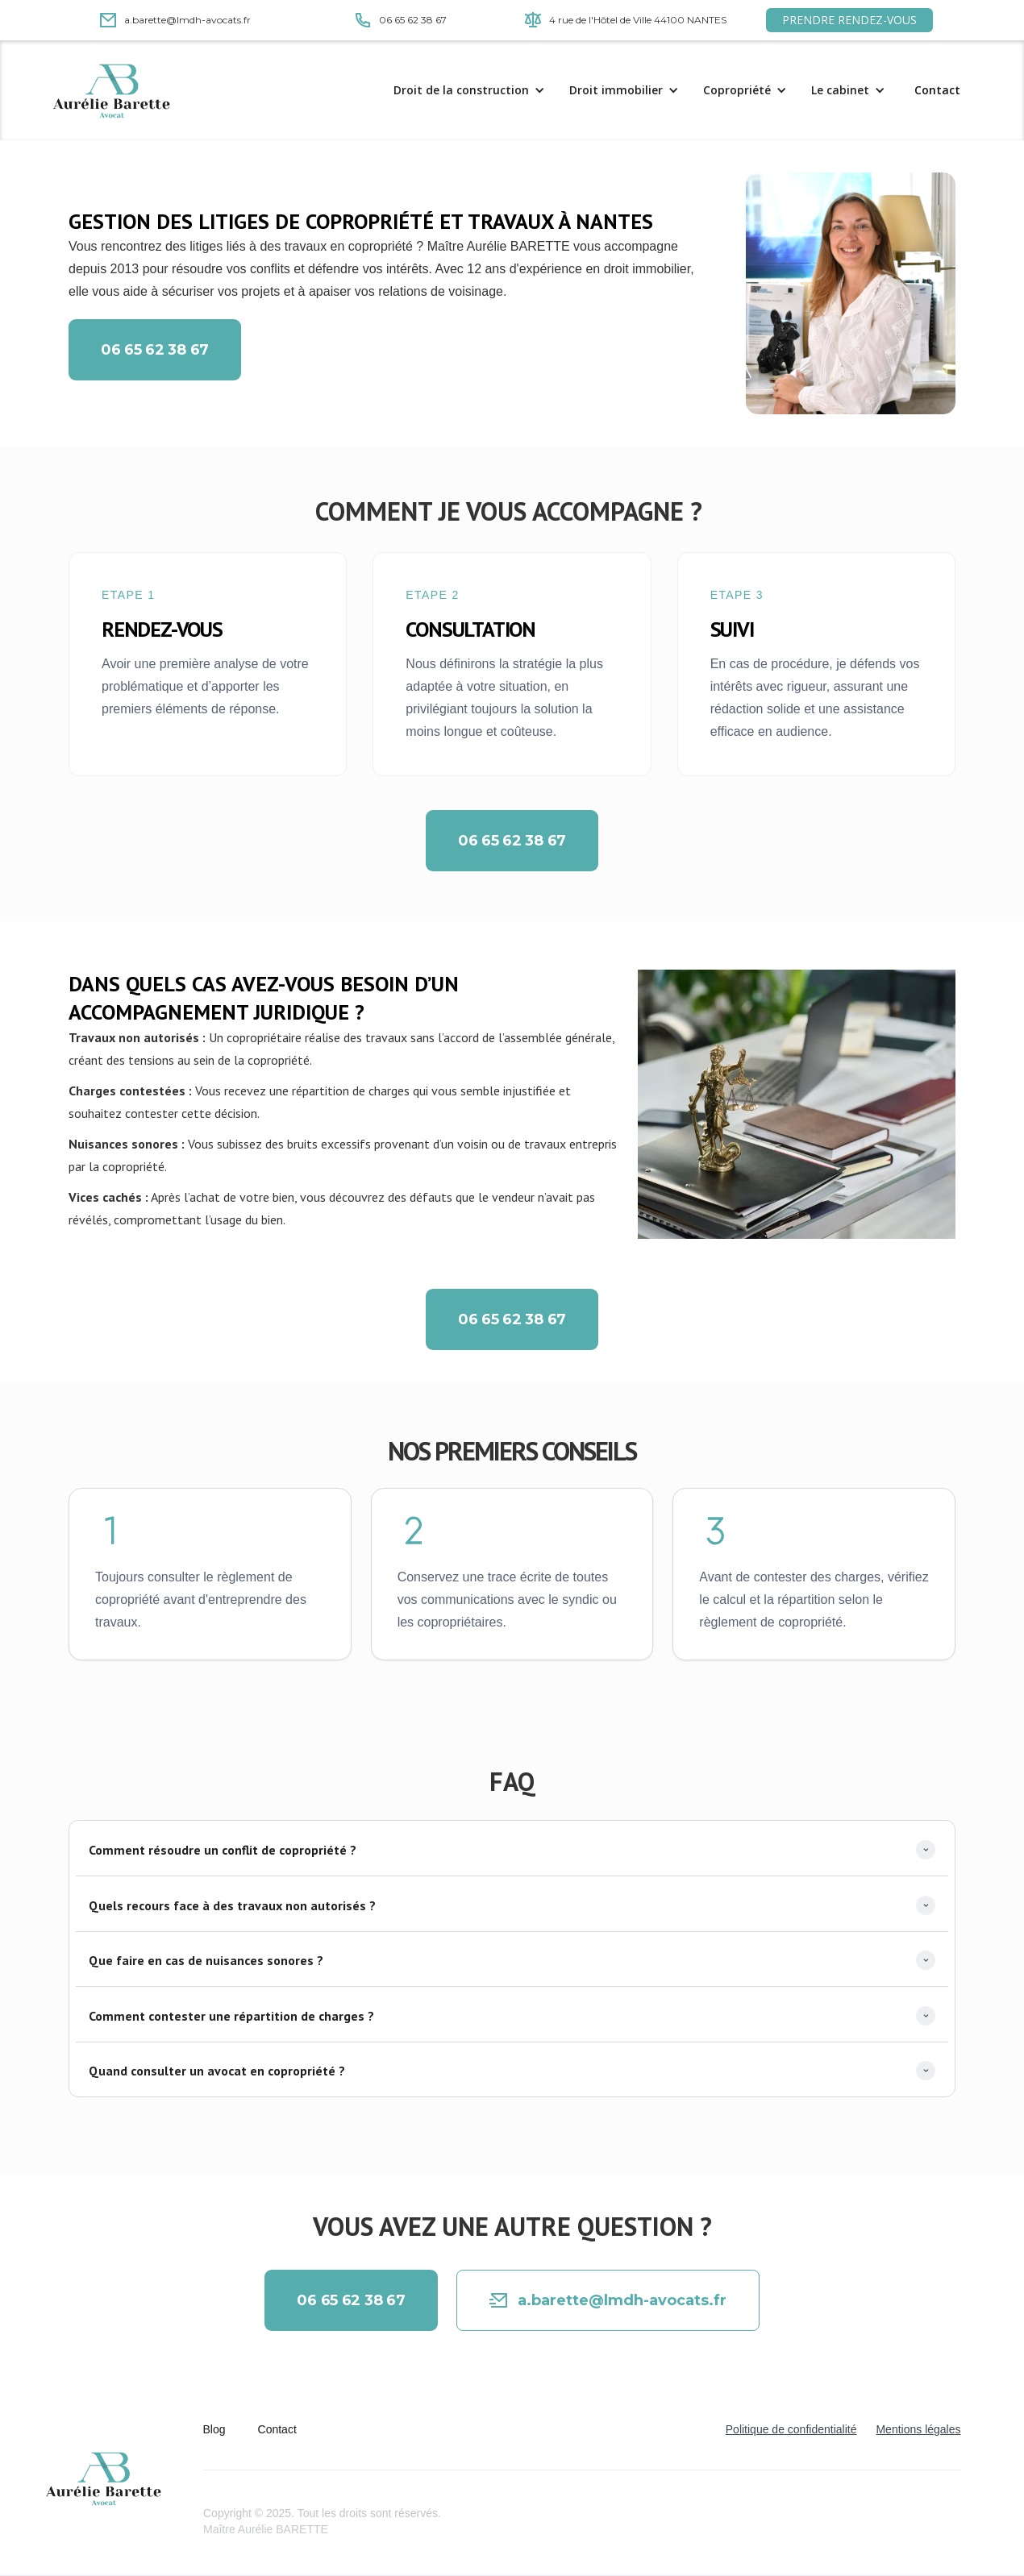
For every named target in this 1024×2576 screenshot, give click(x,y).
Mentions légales (918, 2429)
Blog (214, 2429)
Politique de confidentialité (791, 2429)
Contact (937, 90)
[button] (473, 90)
